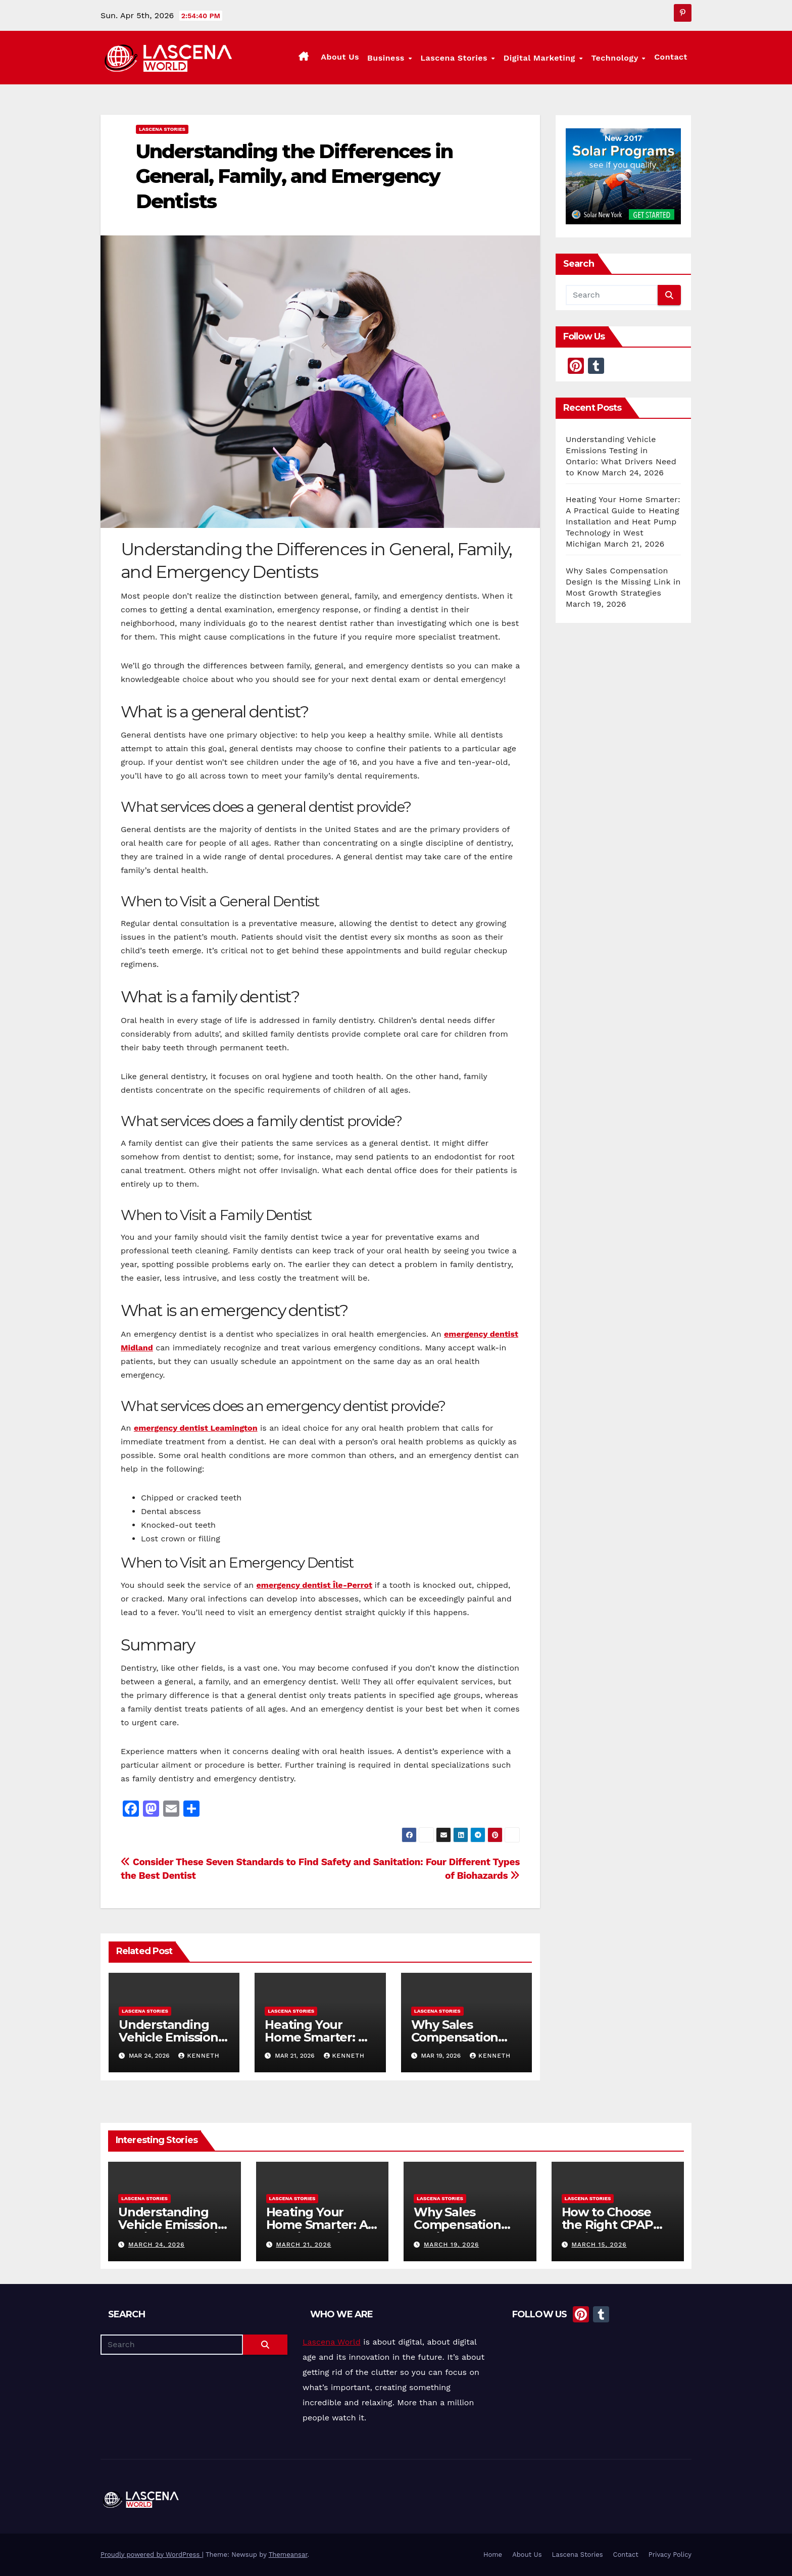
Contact (670, 57)
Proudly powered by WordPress (151, 2554)
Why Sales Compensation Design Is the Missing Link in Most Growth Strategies (623, 582)
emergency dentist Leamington (196, 1428)
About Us (342, 57)
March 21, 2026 (303, 2244)
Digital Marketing (542, 58)
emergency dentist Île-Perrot (314, 1585)
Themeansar (288, 2554)
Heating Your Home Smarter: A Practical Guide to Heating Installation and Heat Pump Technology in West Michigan (623, 522)
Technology (616, 58)
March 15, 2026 (598, 2244)
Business (390, 58)
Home (492, 2554)
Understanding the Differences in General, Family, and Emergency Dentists (294, 176)
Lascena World (332, 2342)
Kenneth (198, 2055)
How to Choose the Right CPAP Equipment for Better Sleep (607, 2231)
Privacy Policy (670, 2554)
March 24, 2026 (156, 2244)
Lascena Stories (457, 58)
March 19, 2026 (451, 2244)
